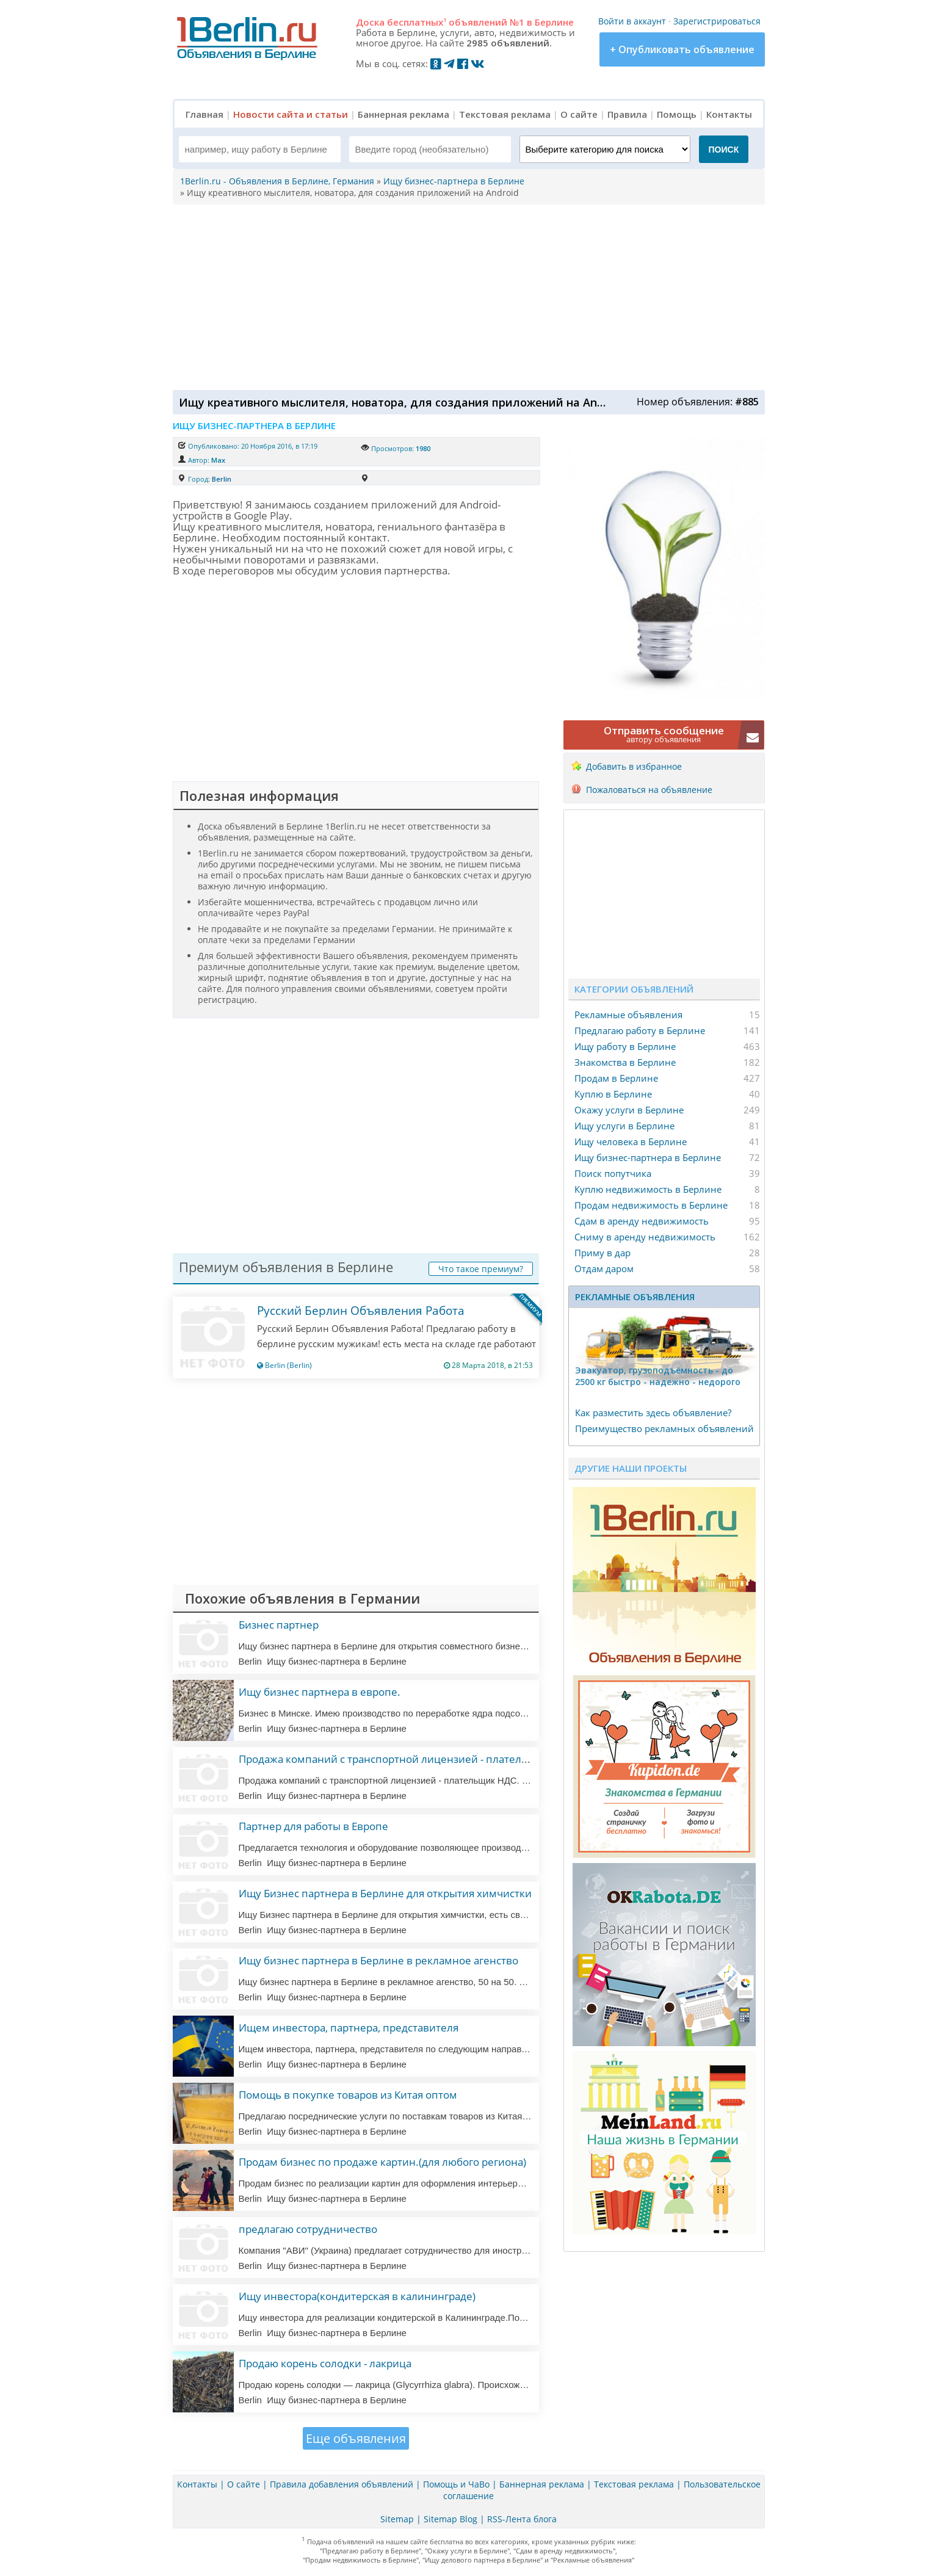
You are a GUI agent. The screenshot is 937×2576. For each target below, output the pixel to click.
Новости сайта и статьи (290, 114)
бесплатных (416, 22)
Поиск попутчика (612, 1173)
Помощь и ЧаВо (456, 2484)
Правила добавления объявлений (341, 2484)
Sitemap (397, 2519)
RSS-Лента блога (522, 2519)
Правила (627, 114)
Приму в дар (602, 1252)
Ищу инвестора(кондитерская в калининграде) (357, 2296)
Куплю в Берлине (613, 1094)
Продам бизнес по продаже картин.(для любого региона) (382, 2162)
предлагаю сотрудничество (308, 2229)
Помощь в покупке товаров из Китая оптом (348, 2095)
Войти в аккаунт (632, 21)
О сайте (579, 114)
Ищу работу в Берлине (625, 1046)
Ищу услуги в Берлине (624, 1126)
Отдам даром (604, 1268)
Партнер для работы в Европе (313, 1826)
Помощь (676, 114)
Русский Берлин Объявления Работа (361, 1311)
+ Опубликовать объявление (682, 49)
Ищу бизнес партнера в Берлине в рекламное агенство (378, 1960)
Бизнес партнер (279, 1625)
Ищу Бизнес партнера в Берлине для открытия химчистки (385, 1893)
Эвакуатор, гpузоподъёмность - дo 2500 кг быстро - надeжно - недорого (657, 1375)
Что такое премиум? (480, 1269)
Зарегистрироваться (717, 21)
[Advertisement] (466, 296)
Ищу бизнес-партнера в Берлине (647, 1157)
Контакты (729, 114)
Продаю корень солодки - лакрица (325, 2363)
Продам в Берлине (616, 1078)
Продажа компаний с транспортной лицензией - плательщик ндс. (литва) (424, 1759)
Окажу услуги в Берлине (629, 1110)
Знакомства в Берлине (625, 1062)
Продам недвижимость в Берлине (651, 1205)
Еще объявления (356, 2438)
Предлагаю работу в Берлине (639, 1030)
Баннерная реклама (403, 114)
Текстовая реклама (505, 114)
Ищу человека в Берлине (630, 1141)
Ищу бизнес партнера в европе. (319, 1692)
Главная (204, 114)
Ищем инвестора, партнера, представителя (348, 2028)
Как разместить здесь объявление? (653, 1412)
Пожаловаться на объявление (649, 789)
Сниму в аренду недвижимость (644, 1237)
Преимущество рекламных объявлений (664, 1428)
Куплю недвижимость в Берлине (648, 1189)
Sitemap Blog (450, 2519)
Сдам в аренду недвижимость (641, 1221)
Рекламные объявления (628, 1014)
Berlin (221, 478)
